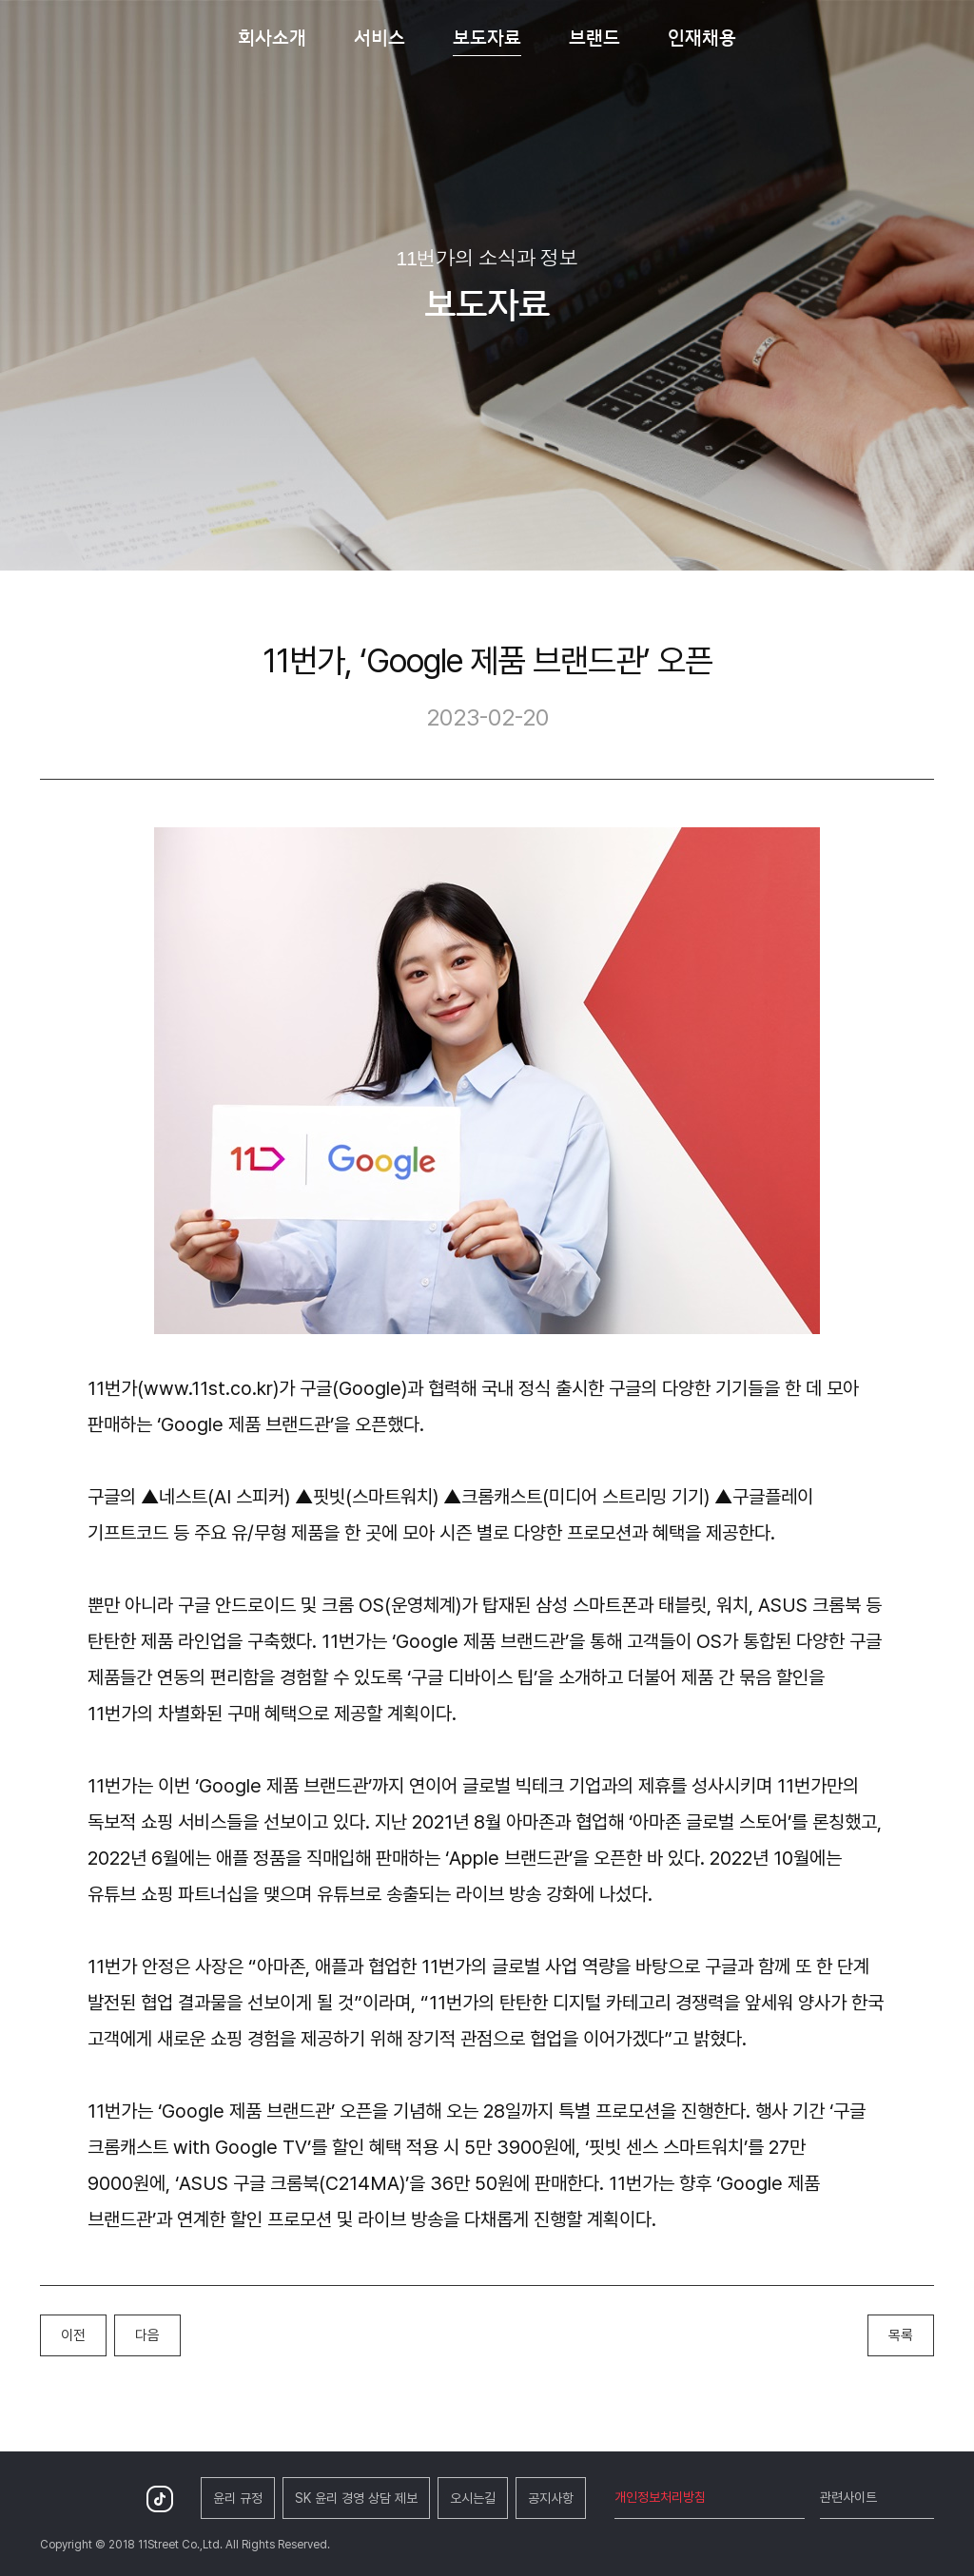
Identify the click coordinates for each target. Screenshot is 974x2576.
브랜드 (594, 37)
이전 (73, 2335)
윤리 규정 (238, 2498)
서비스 (379, 37)
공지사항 (551, 2498)
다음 (147, 2335)
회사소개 (272, 37)
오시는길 (473, 2498)
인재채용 (702, 37)
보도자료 (487, 37)
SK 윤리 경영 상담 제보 (356, 2498)
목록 (900, 2335)
